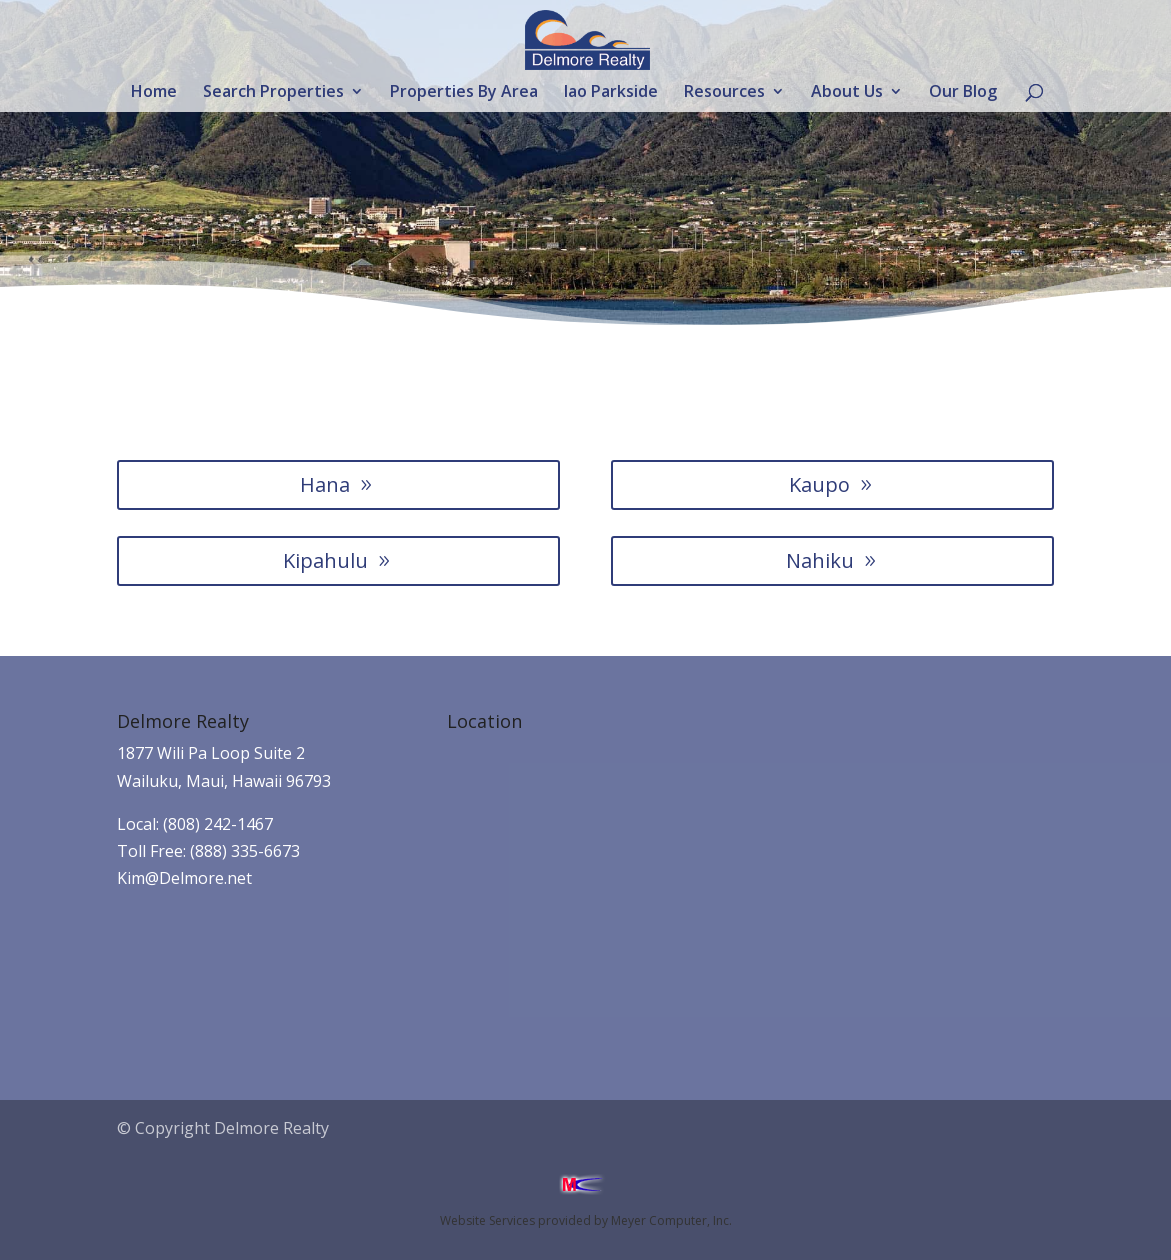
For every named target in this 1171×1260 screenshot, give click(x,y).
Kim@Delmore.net (184, 878)
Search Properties (273, 93)
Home (154, 93)
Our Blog (963, 93)
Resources (724, 93)
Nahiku (820, 560)
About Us (847, 93)
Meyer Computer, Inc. (671, 1220)
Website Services (487, 1220)
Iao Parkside (611, 93)
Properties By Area (464, 93)
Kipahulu (325, 560)
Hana (325, 484)
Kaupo (819, 484)
